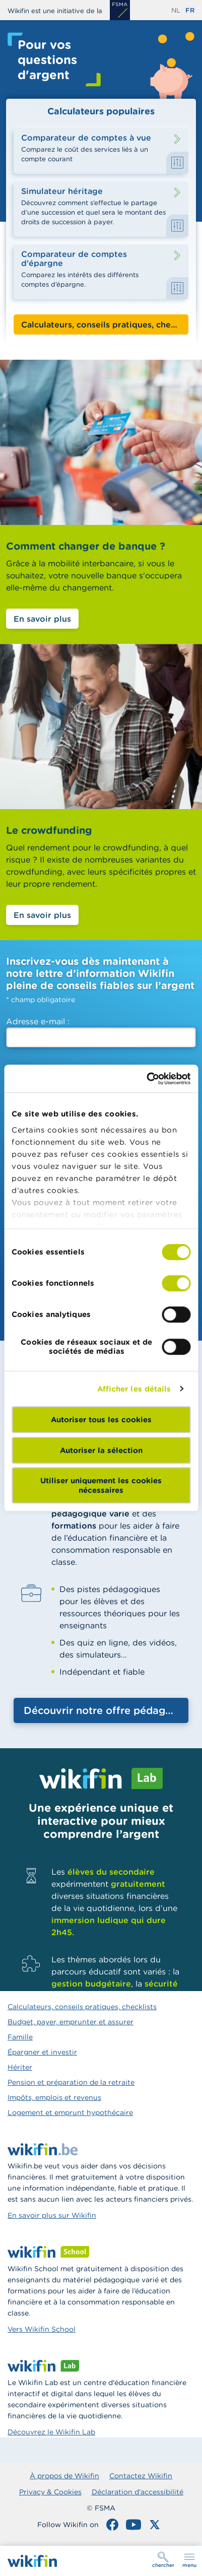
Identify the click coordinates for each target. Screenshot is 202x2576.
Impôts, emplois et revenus (54, 2097)
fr (189, 10)
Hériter (20, 2067)
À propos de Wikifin (64, 2475)
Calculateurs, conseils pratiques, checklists (82, 2006)
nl (175, 10)
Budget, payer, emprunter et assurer (70, 2021)
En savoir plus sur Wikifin (52, 2215)
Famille (20, 2036)
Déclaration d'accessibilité (137, 2491)
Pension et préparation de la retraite (71, 2082)
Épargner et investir (42, 2052)
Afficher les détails (134, 1389)
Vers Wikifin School (42, 2329)
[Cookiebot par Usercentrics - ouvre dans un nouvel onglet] (146, 1078)
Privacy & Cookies (50, 2491)
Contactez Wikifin (140, 2475)
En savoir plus (42, 619)
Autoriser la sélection (101, 1450)
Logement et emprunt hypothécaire (70, 2112)
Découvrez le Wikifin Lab (51, 2431)
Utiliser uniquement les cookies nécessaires (101, 1485)
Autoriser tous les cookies (101, 1419)
